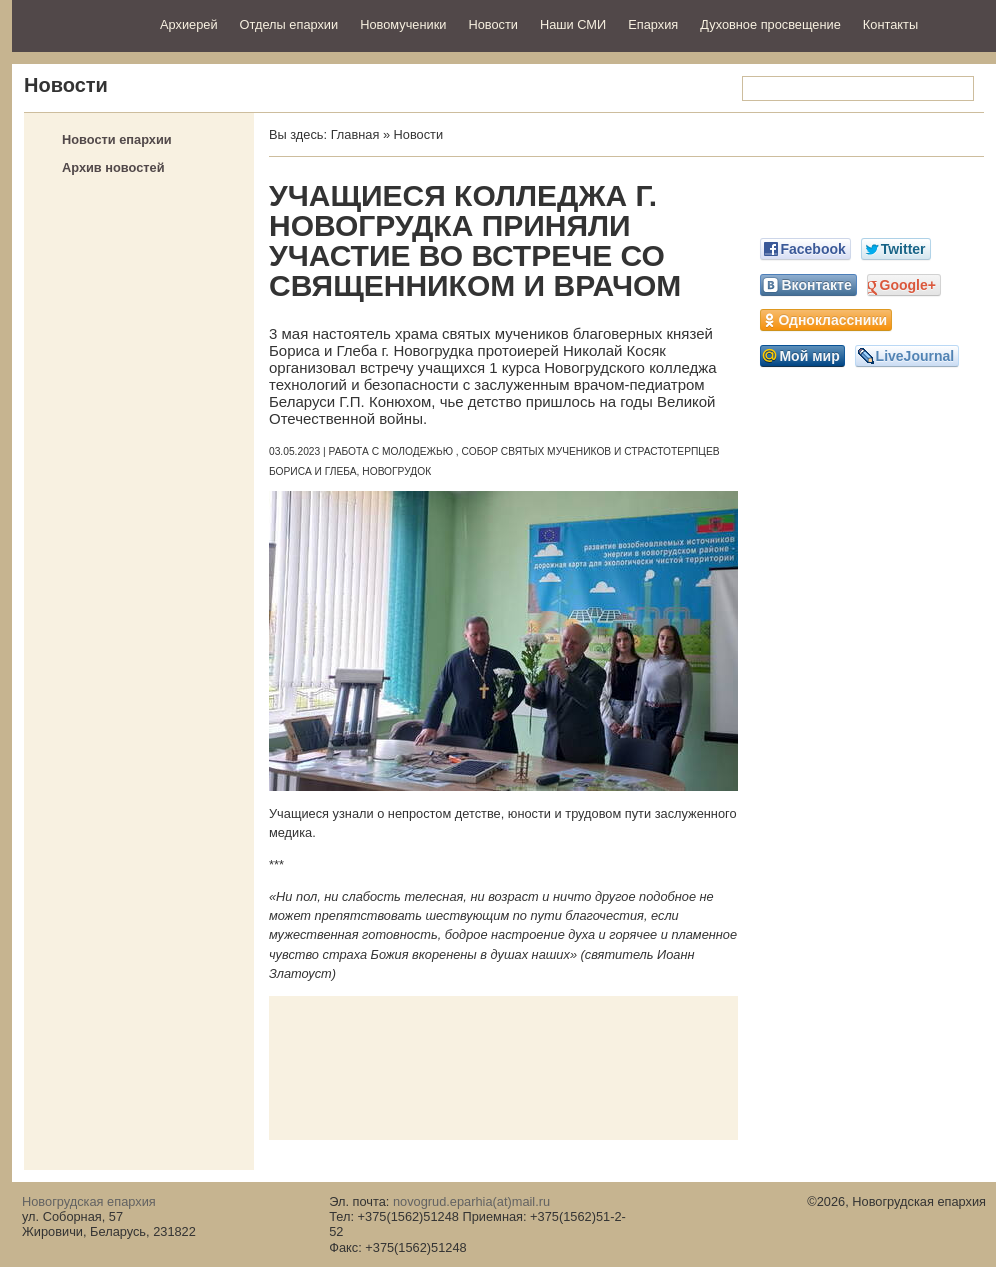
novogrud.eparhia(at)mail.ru (471, 1201)
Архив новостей (113, 167)
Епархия (653, 24)
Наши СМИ (573, 24)
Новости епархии (117, 139)
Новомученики (403, 24)
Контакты (890, 24)
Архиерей (189, 24)
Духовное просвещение (770, 24)
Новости (493, 24)
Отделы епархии (289, 24)
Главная (355, 134)
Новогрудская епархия (79, 23)
